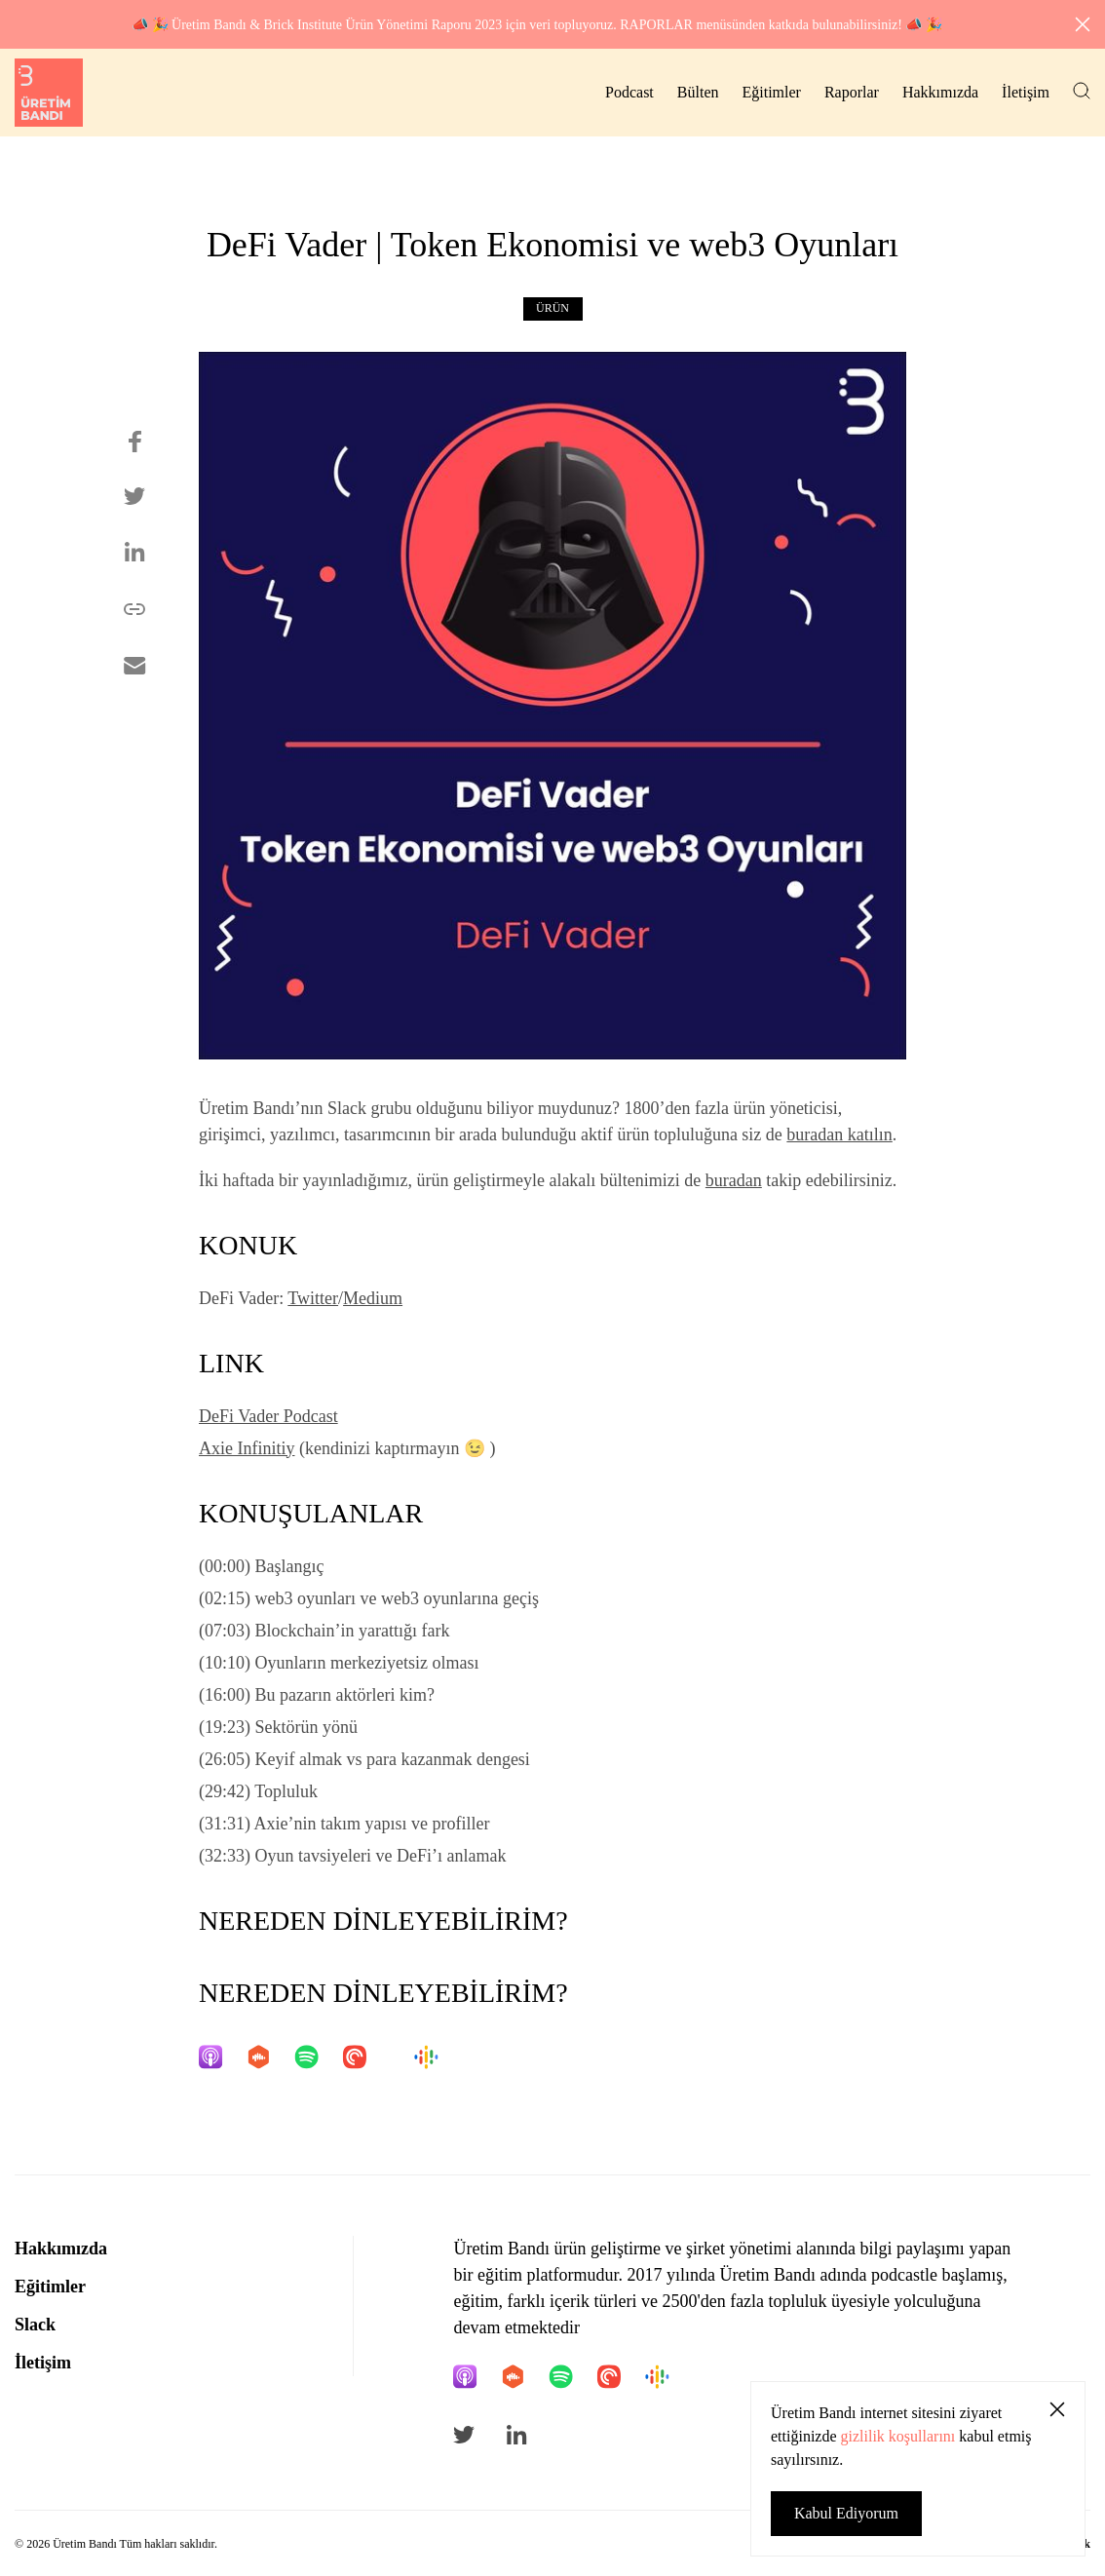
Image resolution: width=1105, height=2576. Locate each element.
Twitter (312, 1298)
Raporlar (851, 92)
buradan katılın (839, 1134)
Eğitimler (771, 92)
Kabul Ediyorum (846, 2513)
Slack (35, 2324)
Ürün (552, 308)
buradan (733, 1180)
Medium (372, 1298)
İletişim (1025, 92)
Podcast (629, 92)
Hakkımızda (940, 92)
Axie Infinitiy (246, 1448)
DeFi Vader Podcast (268, 1416)
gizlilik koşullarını (898, 2436)
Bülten (698, 92)
